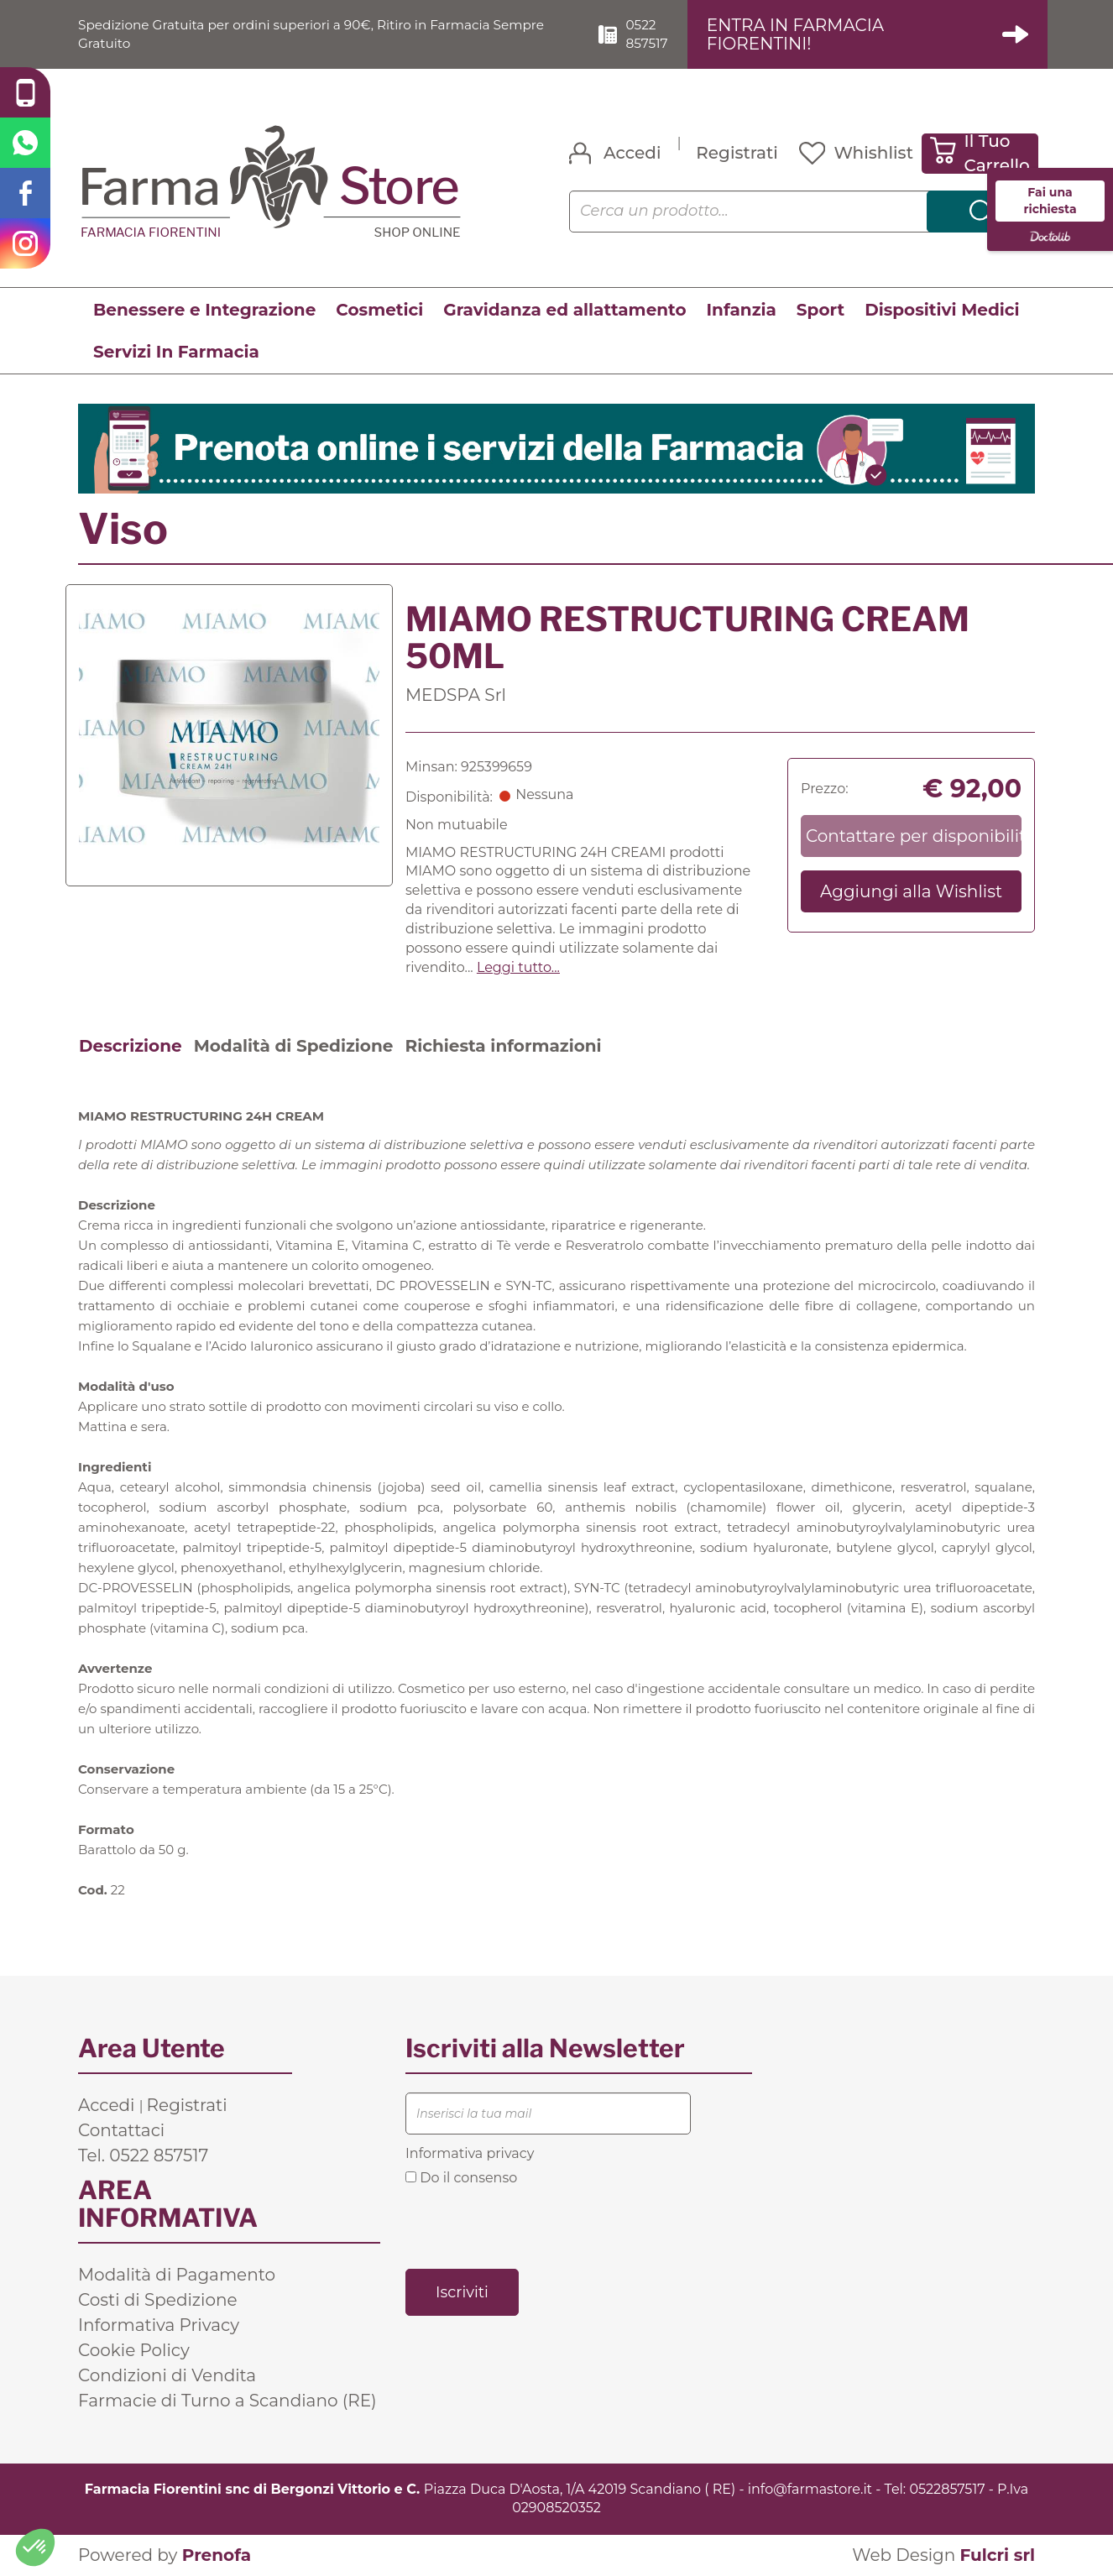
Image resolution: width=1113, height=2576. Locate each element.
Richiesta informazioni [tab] (503, 1046)
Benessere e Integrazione (204, 310)
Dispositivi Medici (942, 310)
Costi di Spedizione (158, 2300)
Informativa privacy (469, 2153)
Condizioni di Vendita (167, 2375)
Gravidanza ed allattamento (564, 310)
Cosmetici (379, 310)
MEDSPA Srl (455, 695)
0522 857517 (655, 33)
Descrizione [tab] (130, 1046)
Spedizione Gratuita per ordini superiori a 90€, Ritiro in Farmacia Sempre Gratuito (322, 33)
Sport (820, 310)
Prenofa (216, 2556)
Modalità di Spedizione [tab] (294, 1046)
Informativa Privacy (158, 2325)
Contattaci (121, 2130)
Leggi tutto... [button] (518, 967)
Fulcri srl (997, 2556)
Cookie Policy (134, 2350)
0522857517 (947, 2489)
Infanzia (741, 310)
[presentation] (533, 2227)
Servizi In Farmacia (176, 352)
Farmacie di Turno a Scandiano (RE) (227, 2401)
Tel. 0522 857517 (143, 2155)
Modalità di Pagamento (176, 2275)
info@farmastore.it (810, 2489)
